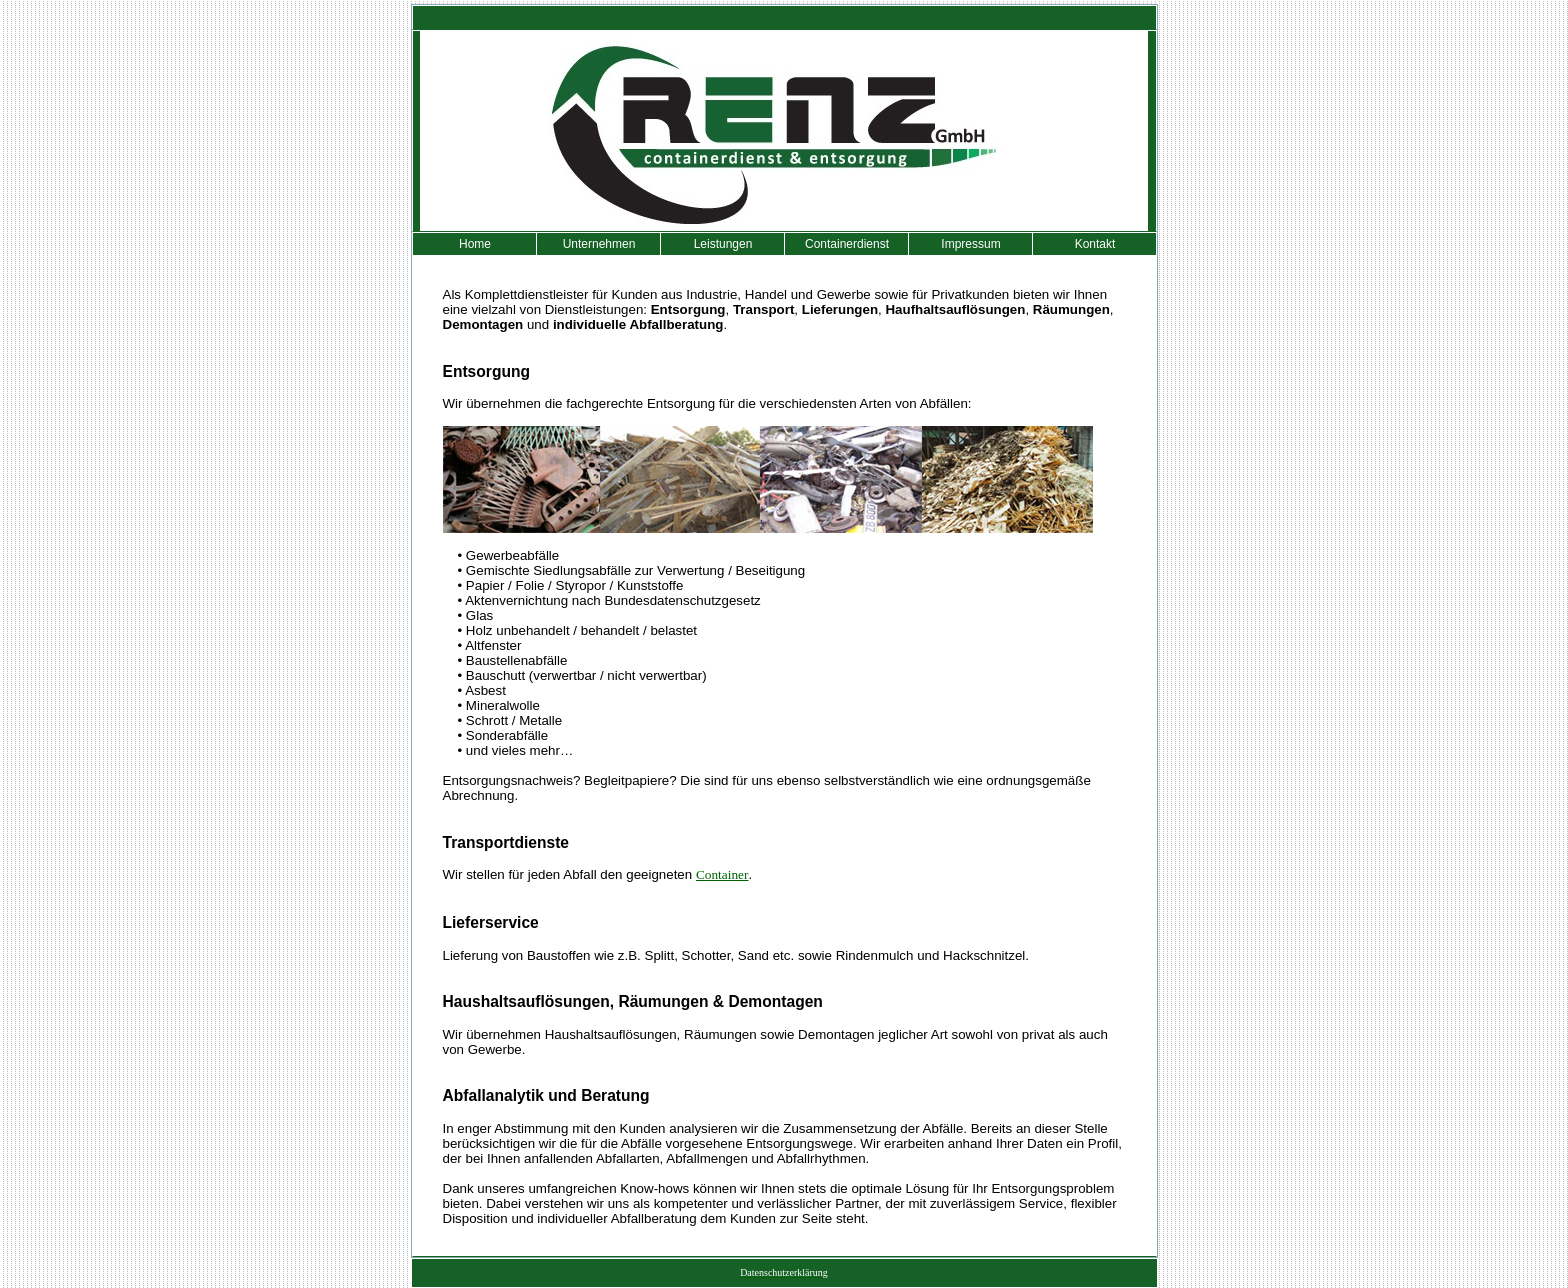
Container (722, 874)
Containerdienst (847, 244)
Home (475, 244)
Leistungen (723, 244)
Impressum (970, 244)
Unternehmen (599, 244)
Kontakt (1095, 244)
